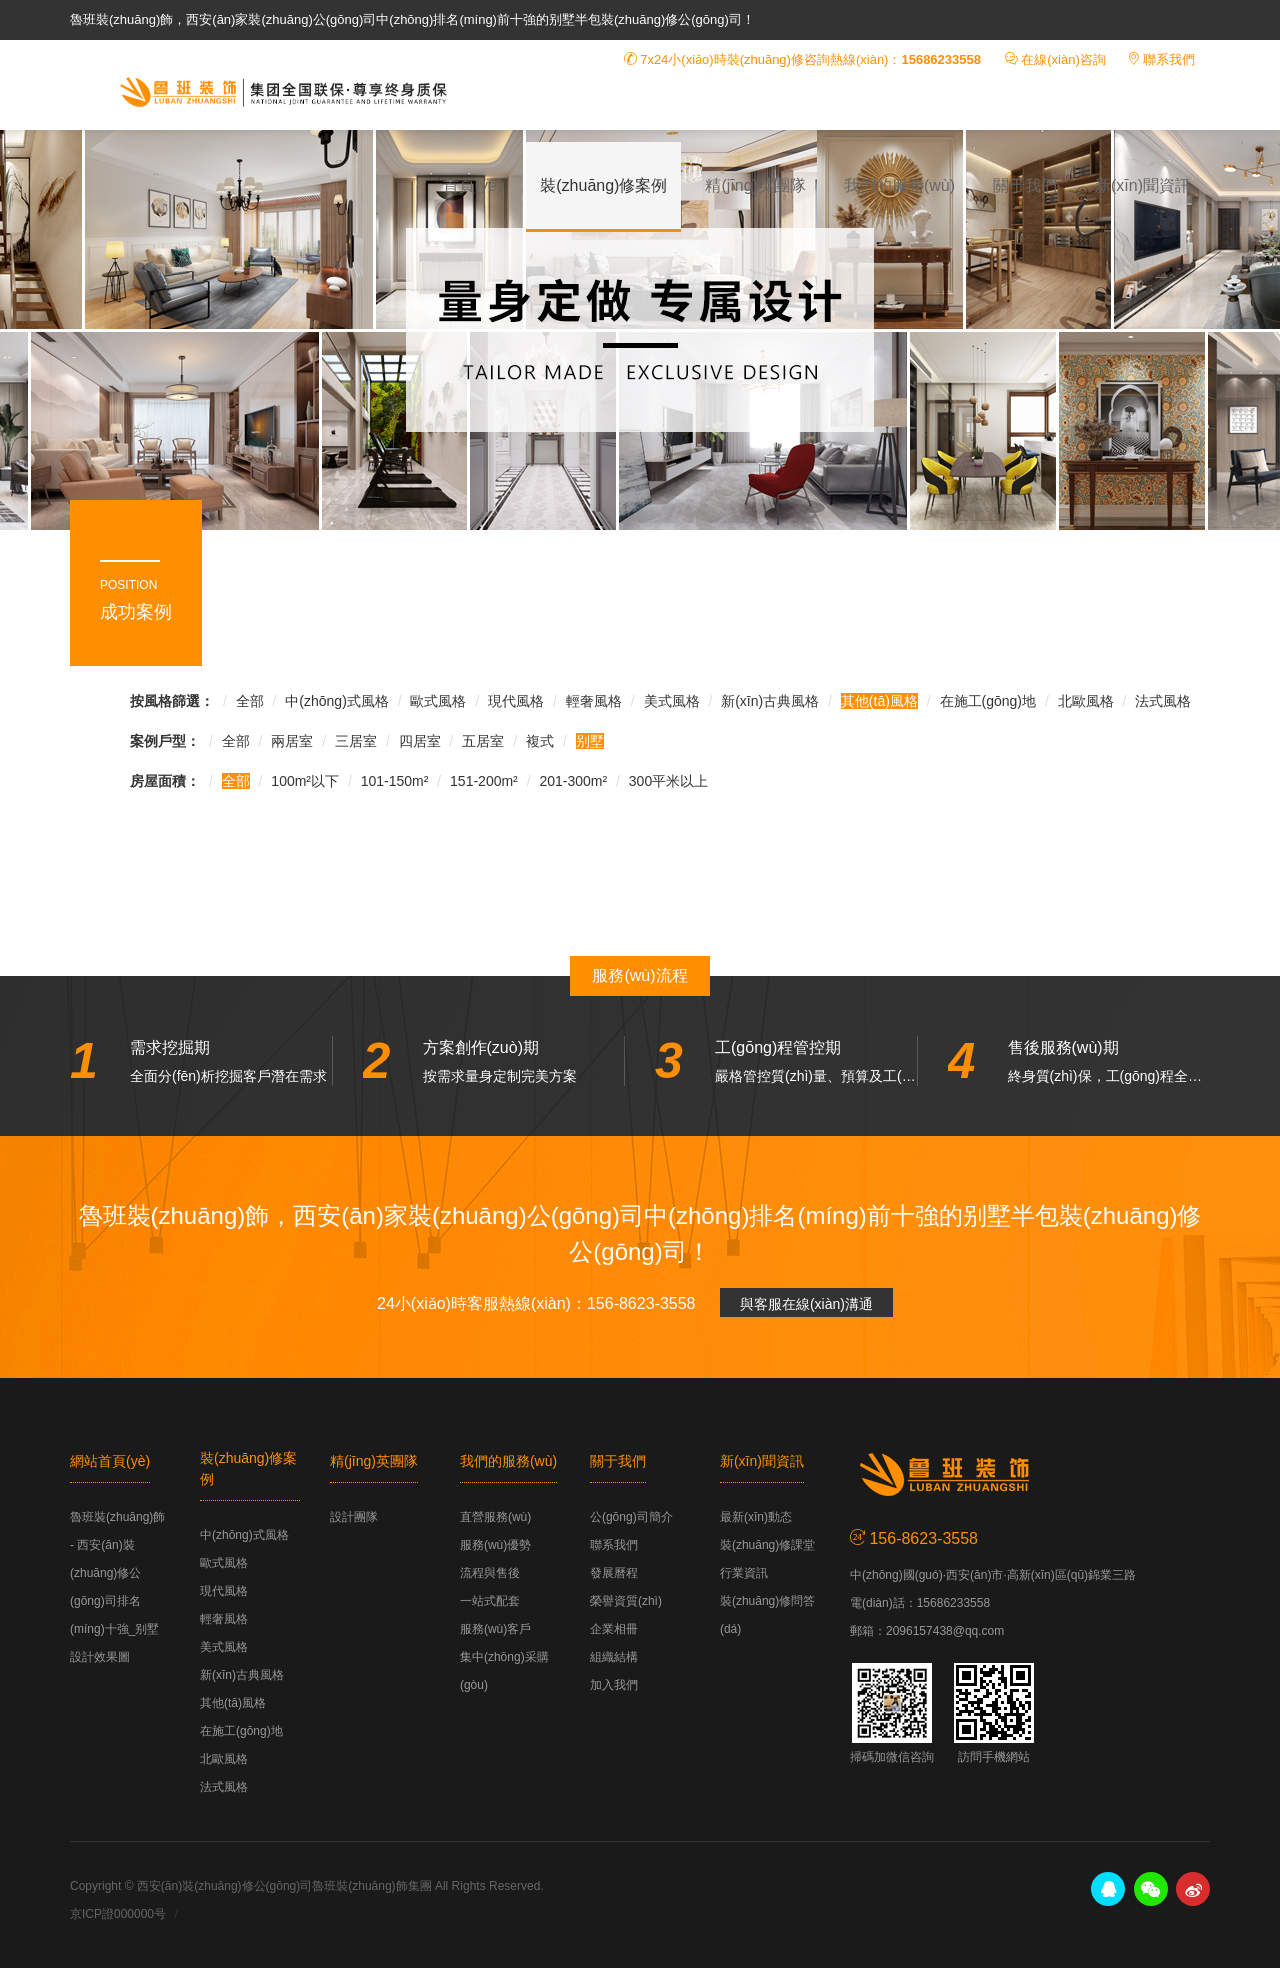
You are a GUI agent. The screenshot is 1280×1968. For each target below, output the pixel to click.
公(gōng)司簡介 (631, 1517)
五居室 (483, 741)
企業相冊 (614, 1629)
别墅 (590, 741)
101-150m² (395, 781)
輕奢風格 (594, 701)
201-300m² (573, 781)
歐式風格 (438, 701)
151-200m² (484, 781)
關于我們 (1025, 185)
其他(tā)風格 (879, 701)
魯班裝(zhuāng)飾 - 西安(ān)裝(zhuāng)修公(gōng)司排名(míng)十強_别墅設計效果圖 (280, 91)
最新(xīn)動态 (756, 1517)
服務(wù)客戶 (495, 1629)
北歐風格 (1086, 701)
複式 (540, 741)
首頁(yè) (473, 185)
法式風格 (1163, 701)
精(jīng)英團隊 (755, 185)
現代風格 (516, 701)
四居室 (420, 741)
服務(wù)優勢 (495, 1545)
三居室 (356, 741)
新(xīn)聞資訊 (1143, 185)
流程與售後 (490, 1573)
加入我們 (614, 1685)
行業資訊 (744, 1573)
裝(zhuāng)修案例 (603, 185)
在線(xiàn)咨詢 (1063, 59)
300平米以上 (668, 781)
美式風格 (672, 701)
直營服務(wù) (495, 1517)
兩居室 (292, 741)
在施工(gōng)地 (988, 701)
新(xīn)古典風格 (770, 701)
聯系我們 (1169, 59)
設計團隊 (354, 1517)
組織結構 (614, 1657)
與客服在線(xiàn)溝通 (806, 1304)
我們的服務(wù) (899, 185)
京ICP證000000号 (118, 1914)
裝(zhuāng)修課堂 (767, 1545)
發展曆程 (614, 1573)
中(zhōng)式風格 (336, 701)
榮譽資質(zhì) (626, 1601)
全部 (250, 701)
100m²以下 (305, 781)
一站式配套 (490, 1601)
